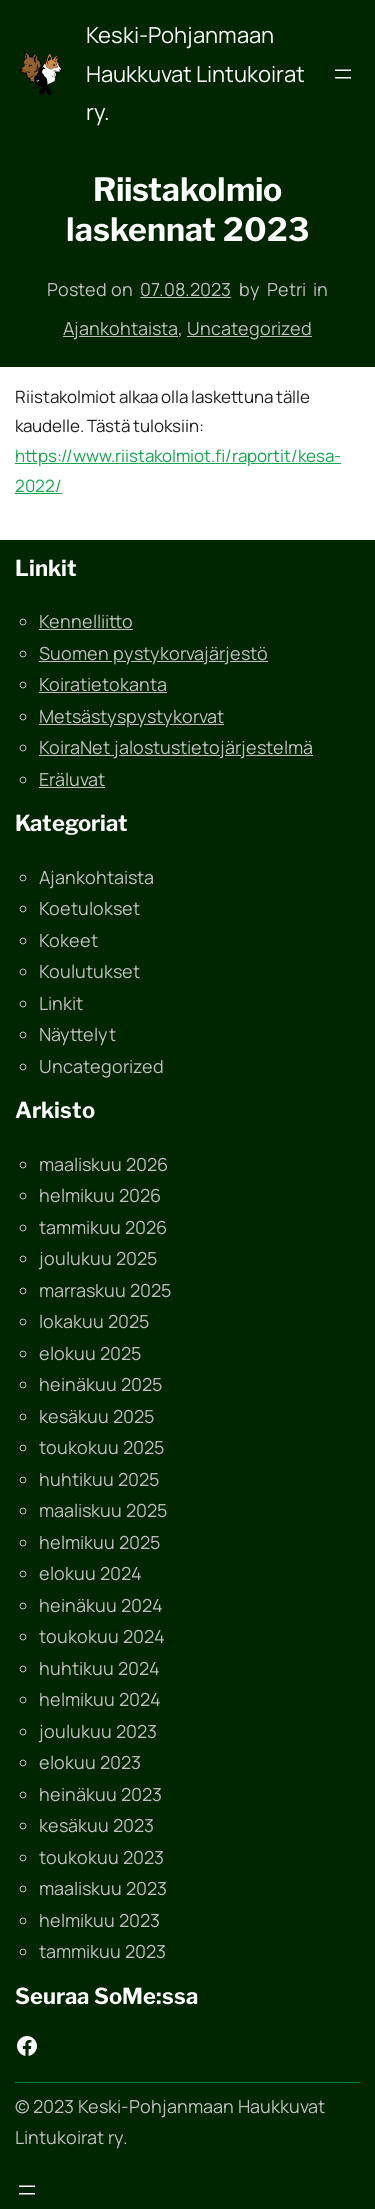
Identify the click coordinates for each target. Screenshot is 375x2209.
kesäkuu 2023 (96, 1825)
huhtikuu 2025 (99, 1479)
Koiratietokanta (103, 684)
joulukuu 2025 (98, 1258)
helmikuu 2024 (100, 1699)
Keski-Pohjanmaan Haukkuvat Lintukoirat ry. (195, 73)
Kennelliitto (86, 621)
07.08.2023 (185, 289)
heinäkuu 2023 (100, 1794)
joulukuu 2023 (98, 1731)
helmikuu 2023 (99, 1920)
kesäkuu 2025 (96, 1416)
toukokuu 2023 (101, 1857)
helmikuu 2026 (100, 1195)
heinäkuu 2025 (100, 1384)
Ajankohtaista (120, 328)
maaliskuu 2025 (103, 1510)
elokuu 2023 (90, 1762)
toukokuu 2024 (102, 1636)
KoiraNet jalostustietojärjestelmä (176, 747)
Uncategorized (249, 328)
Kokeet (68, 940)
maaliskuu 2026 (103, 1164)
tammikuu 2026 (103, 1227)
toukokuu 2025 (101, 1447)
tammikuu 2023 (102, 1951)
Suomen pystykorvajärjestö (153, 653)
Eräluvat (72, 779)
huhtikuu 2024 (99, 1668)
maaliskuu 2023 (103, 1888)
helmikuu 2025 (99, 1542)
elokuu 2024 (90, 1573)
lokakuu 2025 (94, 1321)
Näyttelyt (77, 1034)
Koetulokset (89, 908)
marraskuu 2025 (105, 1290)
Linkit (61, 1003)
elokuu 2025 (90, 1353)
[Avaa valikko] (343, 74)
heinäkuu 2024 (101, 1605)
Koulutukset (89, 971)
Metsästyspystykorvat (131, 716)
